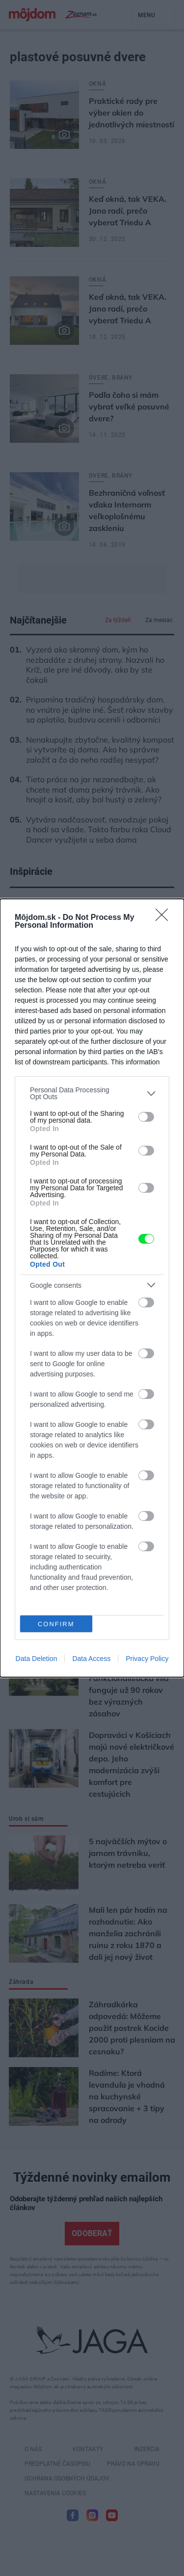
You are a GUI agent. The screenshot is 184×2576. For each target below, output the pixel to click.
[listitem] (92, 1093)
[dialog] (92, 1288)
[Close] (165, 918)
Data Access (91, 1658)
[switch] (146, 1117)
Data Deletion (36, 1658)
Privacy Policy (147, 1658)
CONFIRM (56, 1624)
